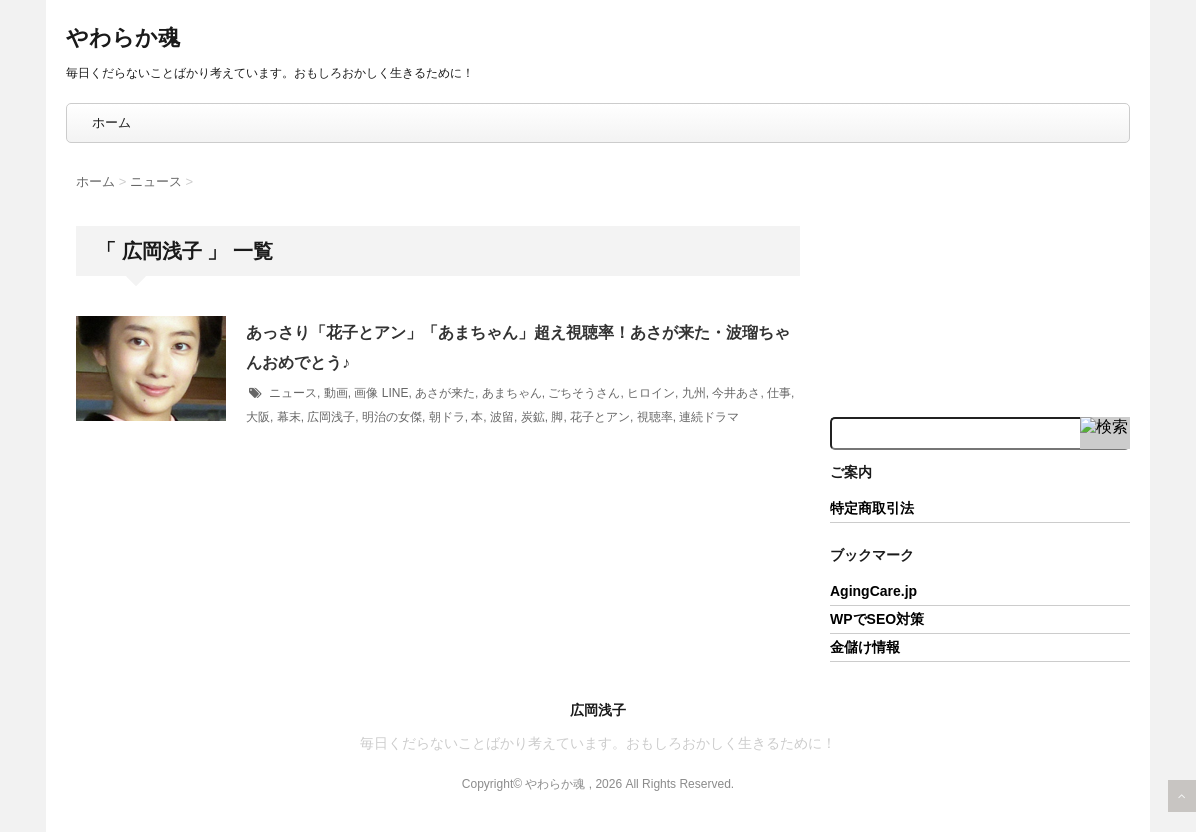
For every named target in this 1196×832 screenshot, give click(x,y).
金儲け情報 (865, 647)
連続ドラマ (709, 417)
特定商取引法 (872, 508)
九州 (694, 393)
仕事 (779, 393)
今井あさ (736, 393)
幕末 (289, 417)
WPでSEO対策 (877, 619)
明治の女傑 (392, 417)
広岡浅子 (331, 417)
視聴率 (655, 417)
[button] (151, 368)
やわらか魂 (123, 37)
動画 (336, 393)
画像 (366, 393)
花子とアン (600, 417)
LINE (395, 393)
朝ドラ (447, 417)
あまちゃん (512, 393)
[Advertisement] (980, 278)
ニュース (293, 393)
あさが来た (445, 393)
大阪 (258, 417)
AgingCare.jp (873, 591)
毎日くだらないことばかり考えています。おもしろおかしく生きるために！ (598, 743)
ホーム (111, 122)
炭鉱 (533, 417)
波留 (502, 417)
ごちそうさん (584, 393)
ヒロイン (651, 393)
